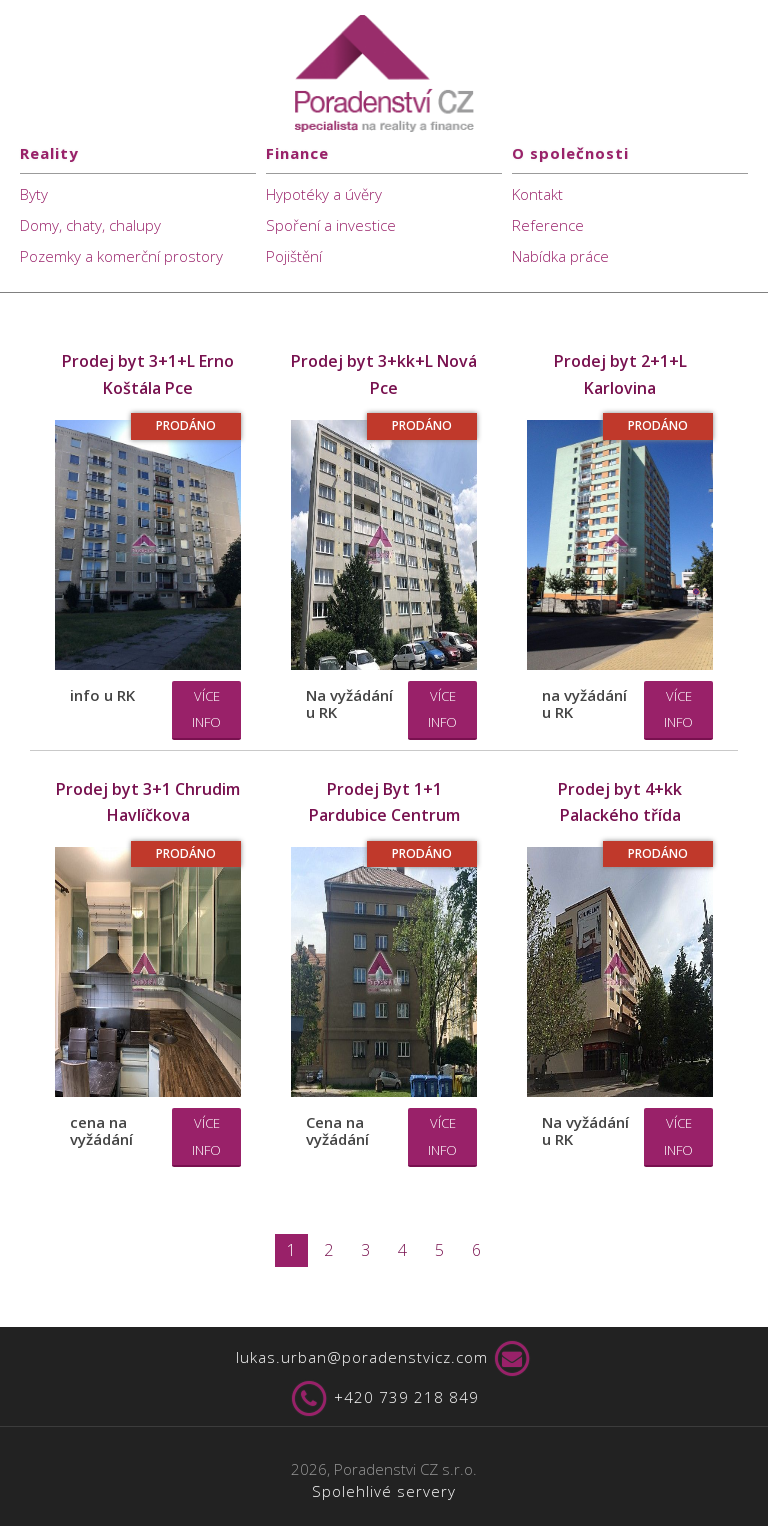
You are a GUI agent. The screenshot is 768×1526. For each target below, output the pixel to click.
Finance (297, 153)
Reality (49, 153)
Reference (548, 225)
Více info (206, 709)
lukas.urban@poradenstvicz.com (384, 1359)
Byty (34, 194)
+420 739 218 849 (384, 1399)
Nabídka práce (560, 256)
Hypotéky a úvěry (324, 194)
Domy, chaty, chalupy (90, 225)
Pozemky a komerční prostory (121, 256)
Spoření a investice (331, 225)
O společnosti (570, 153)
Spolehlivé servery (384, 1491)
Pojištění (294, 256)
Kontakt (537, 194)
